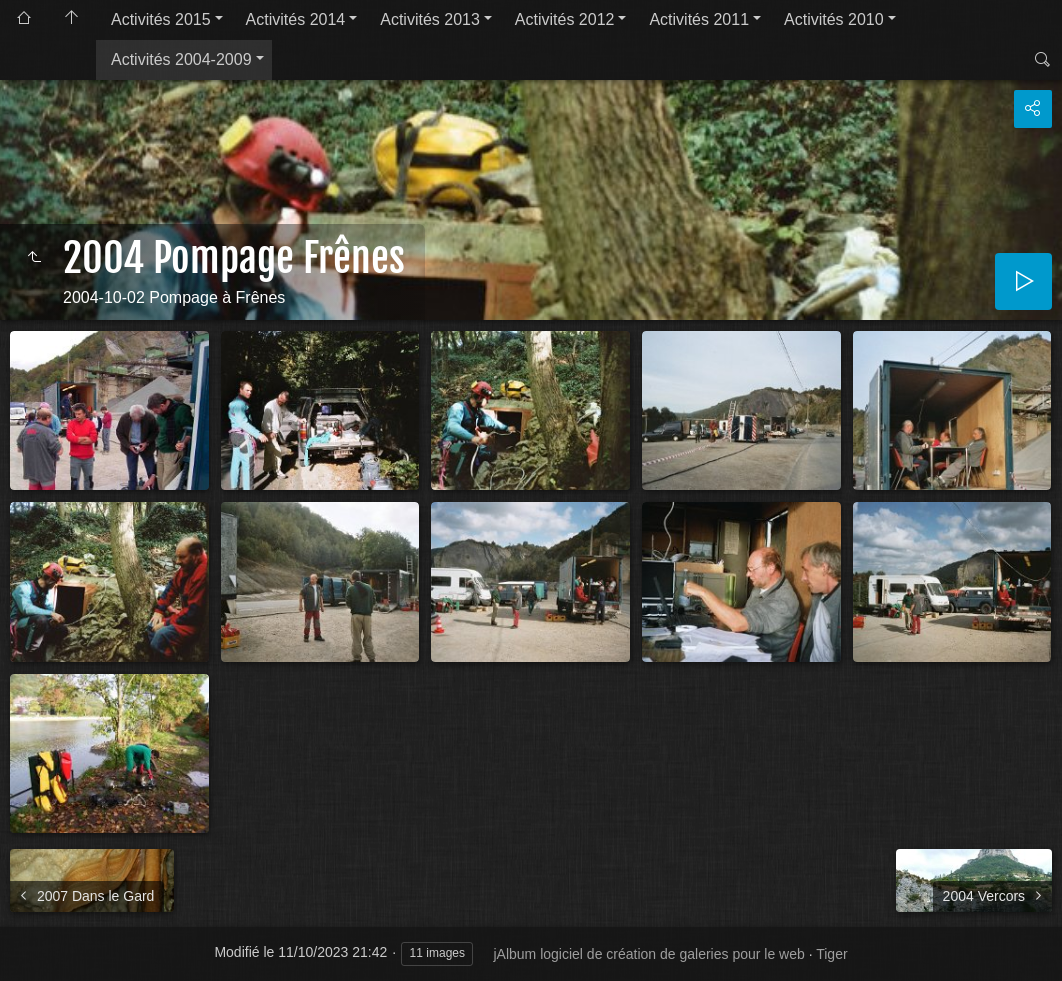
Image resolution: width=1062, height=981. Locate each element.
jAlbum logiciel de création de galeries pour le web (648, 954)
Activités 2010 (834, 19)
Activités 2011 (699, 19)
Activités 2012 (565, 19)
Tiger (831, 954)
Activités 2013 (430, 19)
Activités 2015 (161, 19)
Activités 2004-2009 (181, 59)
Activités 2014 (296, 19)
